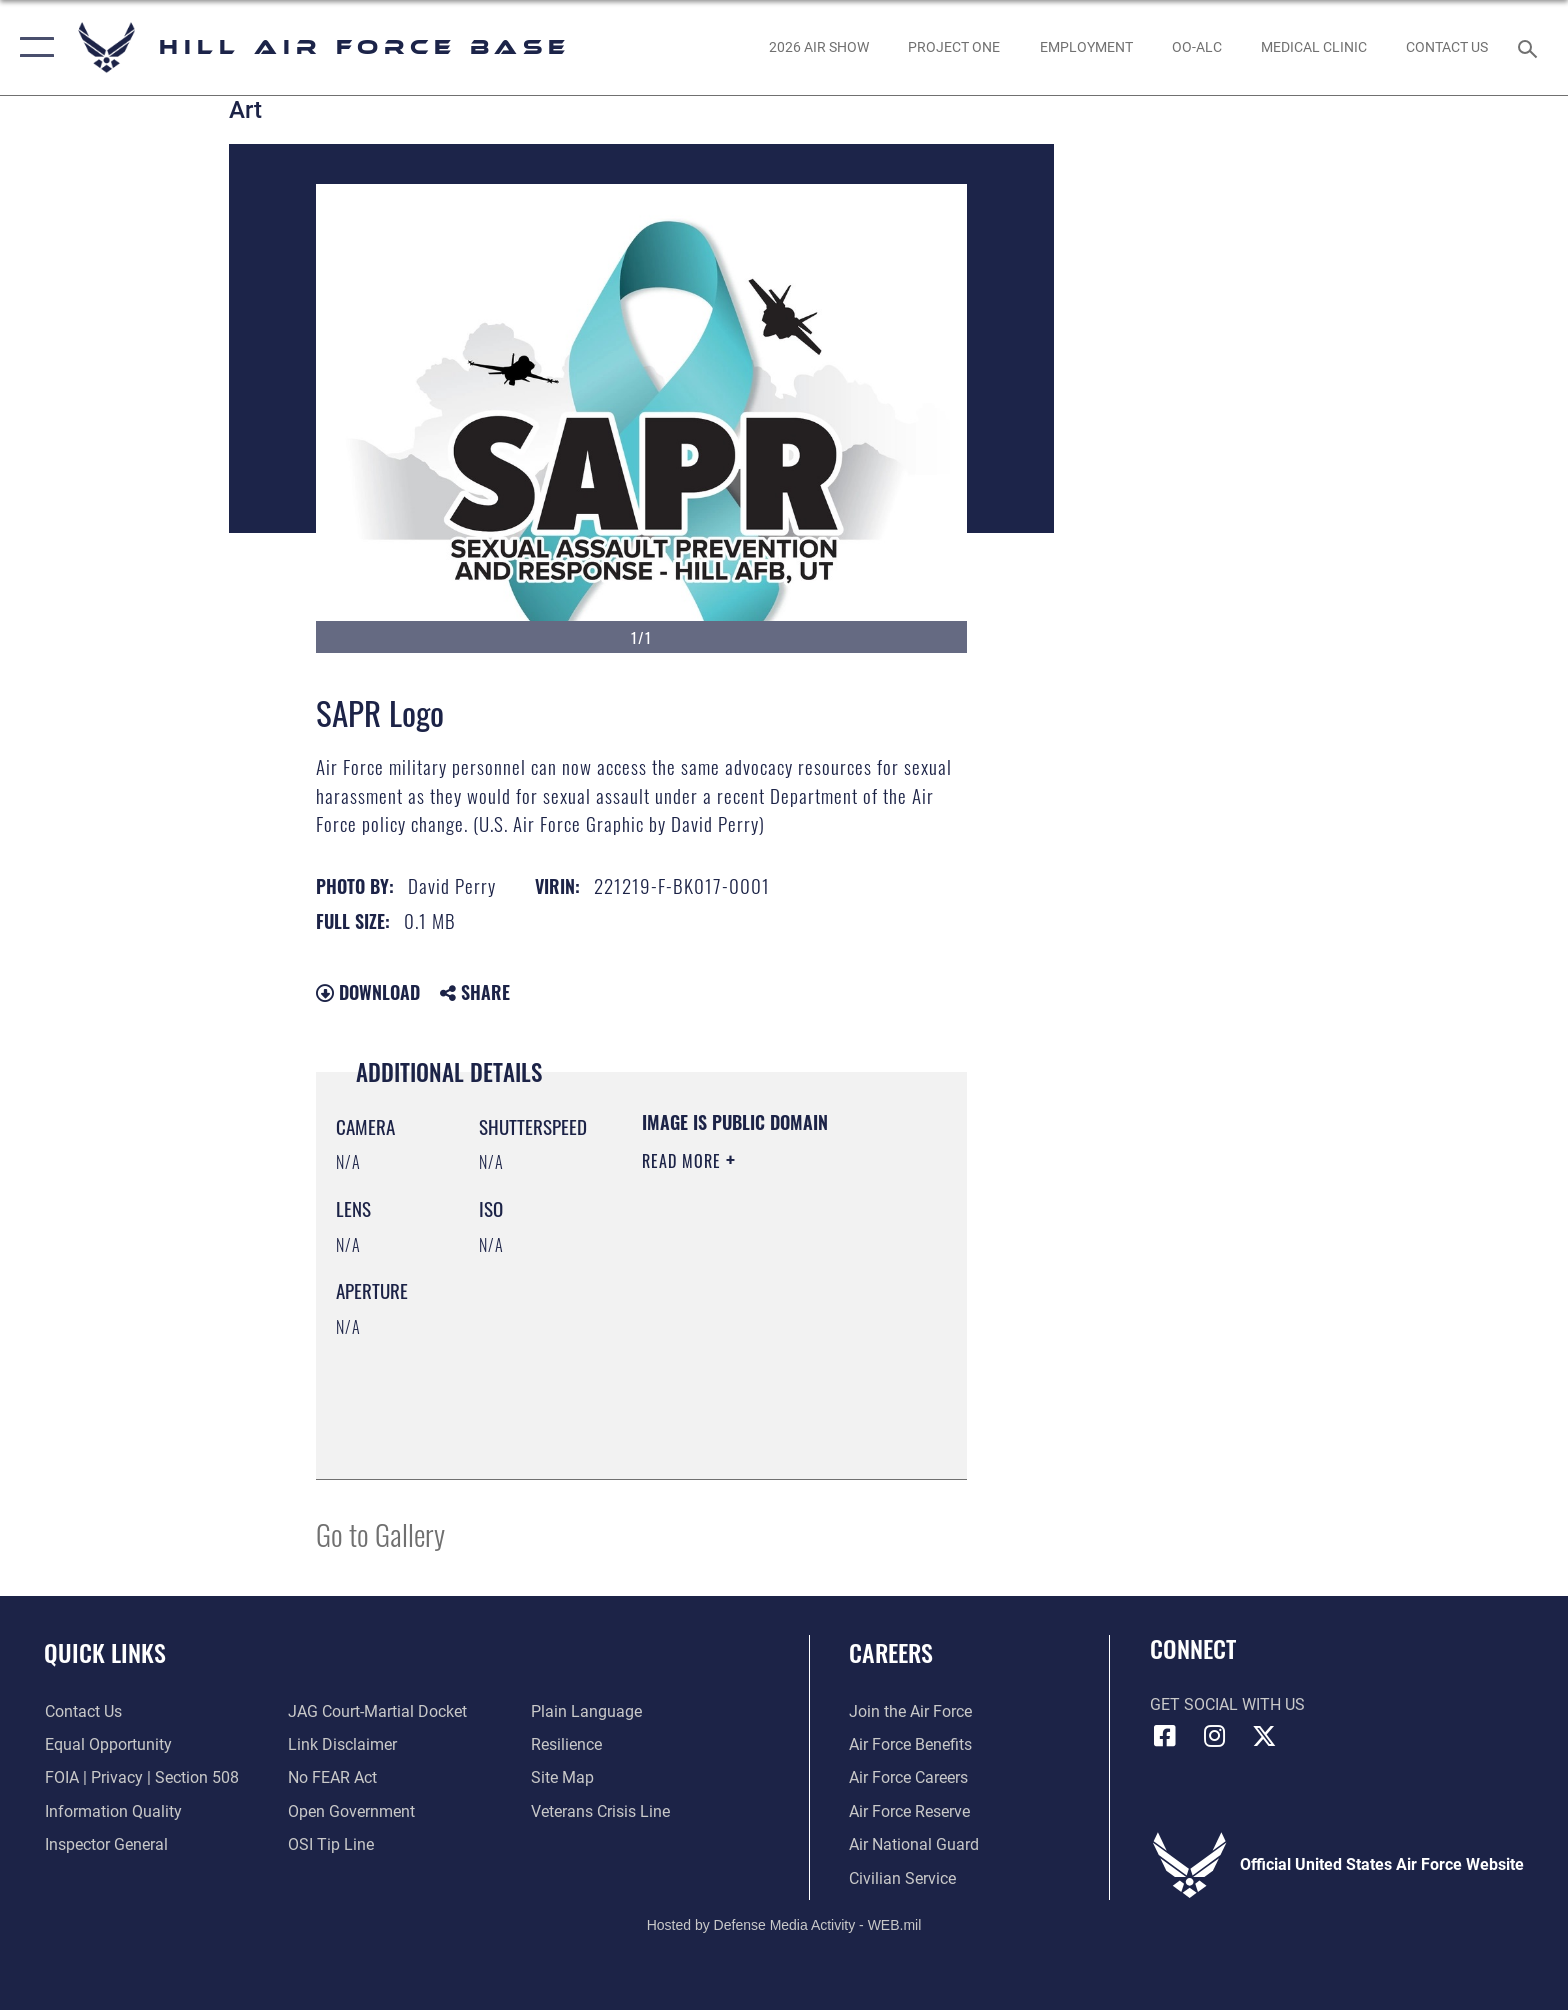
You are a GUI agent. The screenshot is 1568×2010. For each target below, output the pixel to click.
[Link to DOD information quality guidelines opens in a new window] (112, 1811)
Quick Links (105, 1652)
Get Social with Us (1227, 1704)
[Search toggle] (1530, 47)
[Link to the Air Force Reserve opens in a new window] (909, 1811)
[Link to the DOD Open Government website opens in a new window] (351, 1811)
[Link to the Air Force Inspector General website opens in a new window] (105, 1844)
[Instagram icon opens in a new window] (1214, 1736)
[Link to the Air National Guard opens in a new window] (914, 1844)
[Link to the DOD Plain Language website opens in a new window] (586, 1711)
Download (368, 992)
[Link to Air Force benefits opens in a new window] (910, 1744)
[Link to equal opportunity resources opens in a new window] (107, 1744)
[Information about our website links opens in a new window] (342, 1744)
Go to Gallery (380, 1533)
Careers (891, 1652)
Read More (684, 1161)
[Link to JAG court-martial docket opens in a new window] (377, 1711)
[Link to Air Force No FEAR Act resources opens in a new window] (332, 1777)
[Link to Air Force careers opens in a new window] (908, 1777)
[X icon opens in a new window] (1264, 1736)
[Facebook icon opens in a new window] (1165, 1736)
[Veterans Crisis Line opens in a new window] (600, 1811)
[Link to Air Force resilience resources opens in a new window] (566, 1744)
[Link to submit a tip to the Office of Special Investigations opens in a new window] (331, 1844)
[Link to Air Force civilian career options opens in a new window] (902, 1878)
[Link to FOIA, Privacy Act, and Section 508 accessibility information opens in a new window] (141, 1777)
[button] (32, 47)
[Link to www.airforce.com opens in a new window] (910, 1711)
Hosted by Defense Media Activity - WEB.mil (784, 1925)
